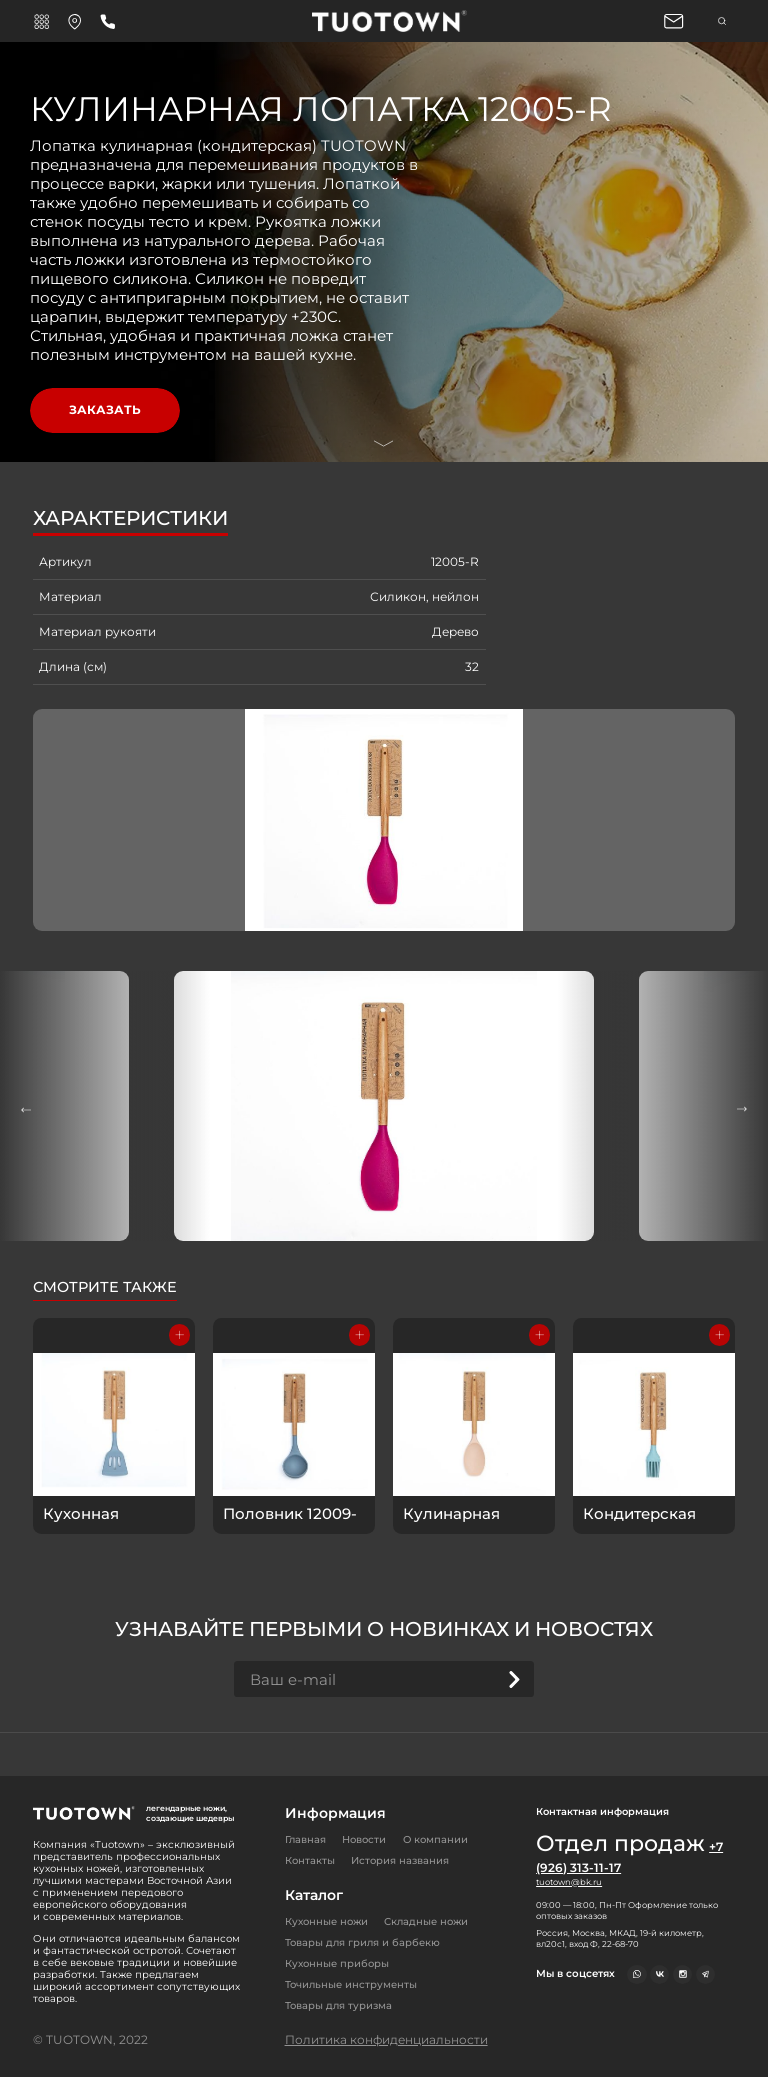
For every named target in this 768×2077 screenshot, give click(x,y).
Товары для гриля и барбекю (362, 1942)
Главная (305, 1839)
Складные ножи (426, 1921)
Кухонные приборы (337, 1963)
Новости (364, 1839)
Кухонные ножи (326, 1921)
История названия (400, 1860)
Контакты (310, 1860)
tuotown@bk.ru (569, 1882)
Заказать (105, 409)
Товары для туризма (338, 2005)
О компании (435, 1839)
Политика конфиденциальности (386, 2039)
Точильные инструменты (351, 1984)
